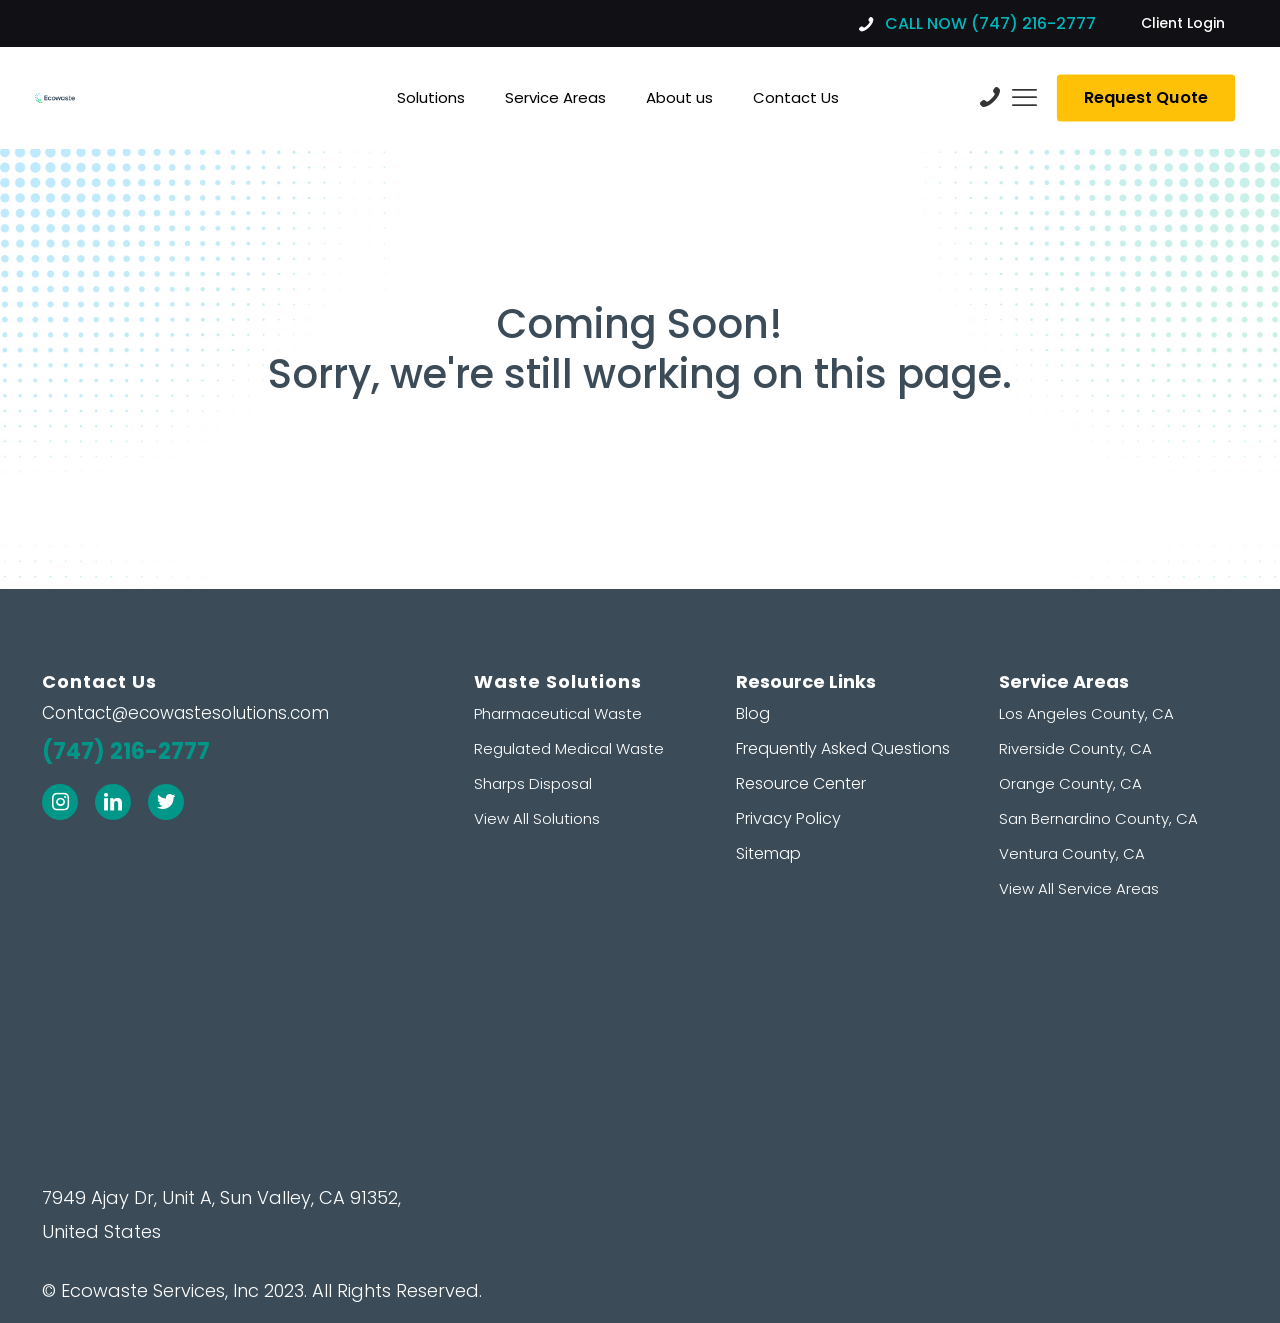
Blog (753, 713)
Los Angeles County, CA (1086, 713)
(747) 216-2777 (126, 751)
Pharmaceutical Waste (558, 713)
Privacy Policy (788, 818)
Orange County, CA (1070, 783)
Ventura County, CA (1072, 853)
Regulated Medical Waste (569, 748)
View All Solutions (537, 818)
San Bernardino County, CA (1098, 818)
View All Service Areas (1079, 888)
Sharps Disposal (533, 783)
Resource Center (801, 783)
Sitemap (768, 853)
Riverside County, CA (1075, 748)
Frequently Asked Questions (843, 748)
